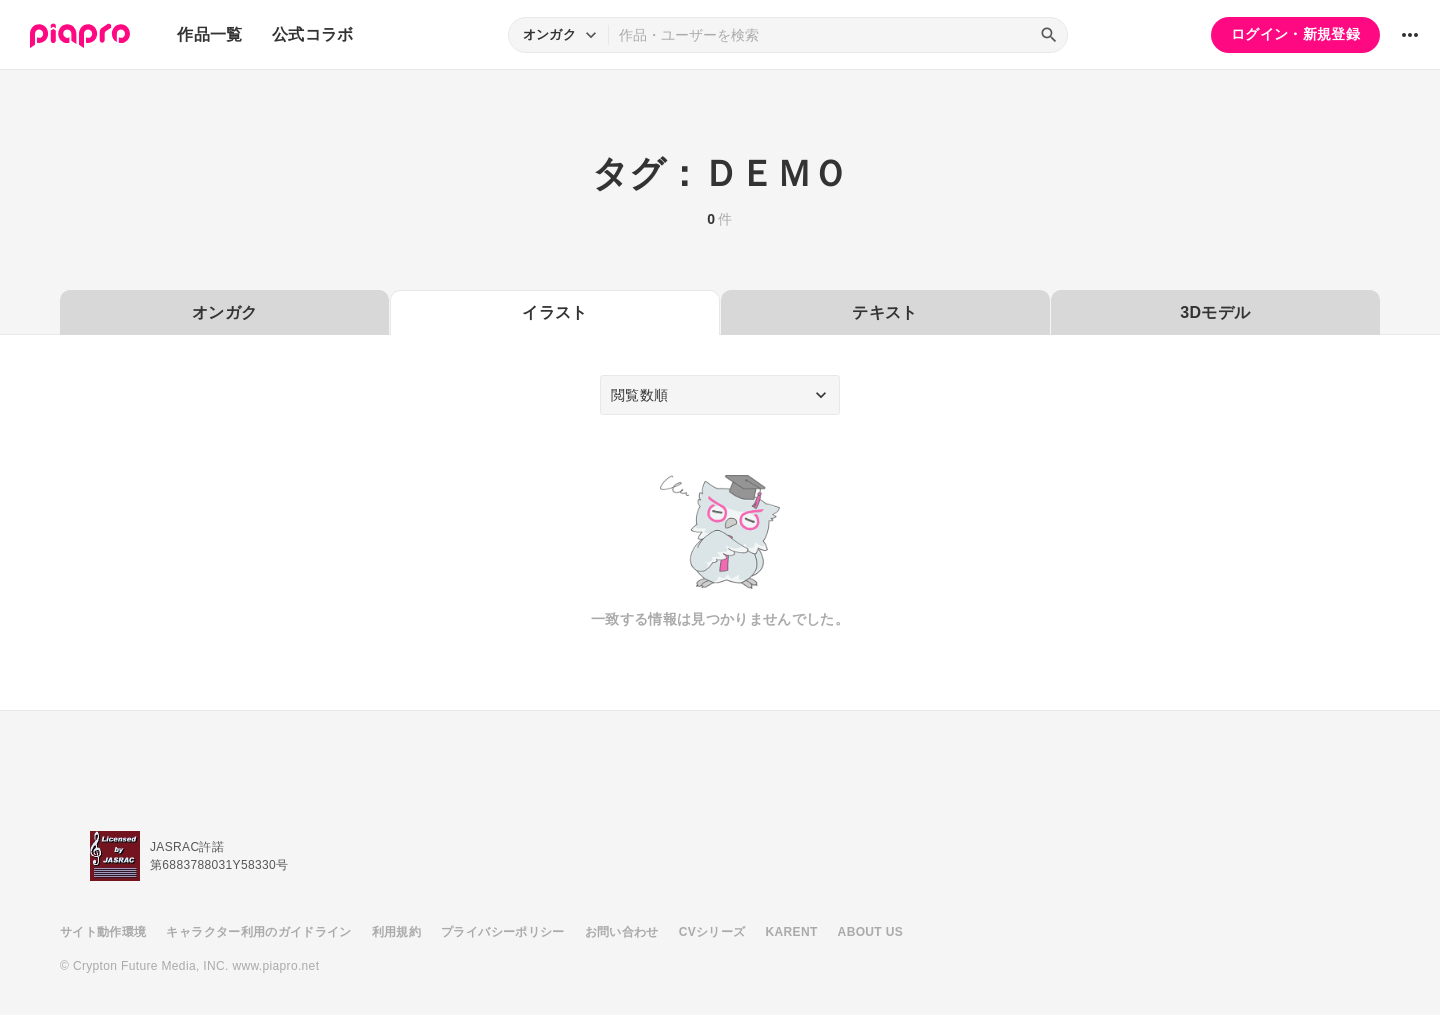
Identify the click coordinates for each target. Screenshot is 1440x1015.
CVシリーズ (712, 932)
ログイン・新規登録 (1295, 34)
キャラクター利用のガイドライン (258, 932)
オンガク (224, 312)
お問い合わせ (622, 932)
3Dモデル (1215, 312)
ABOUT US (870, 932)
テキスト (884, 312)
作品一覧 (209, 34)
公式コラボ (313, 34)
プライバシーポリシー (503, 932)
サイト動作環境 (103, 932)
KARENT (792, 932)
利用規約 (396, 932)
